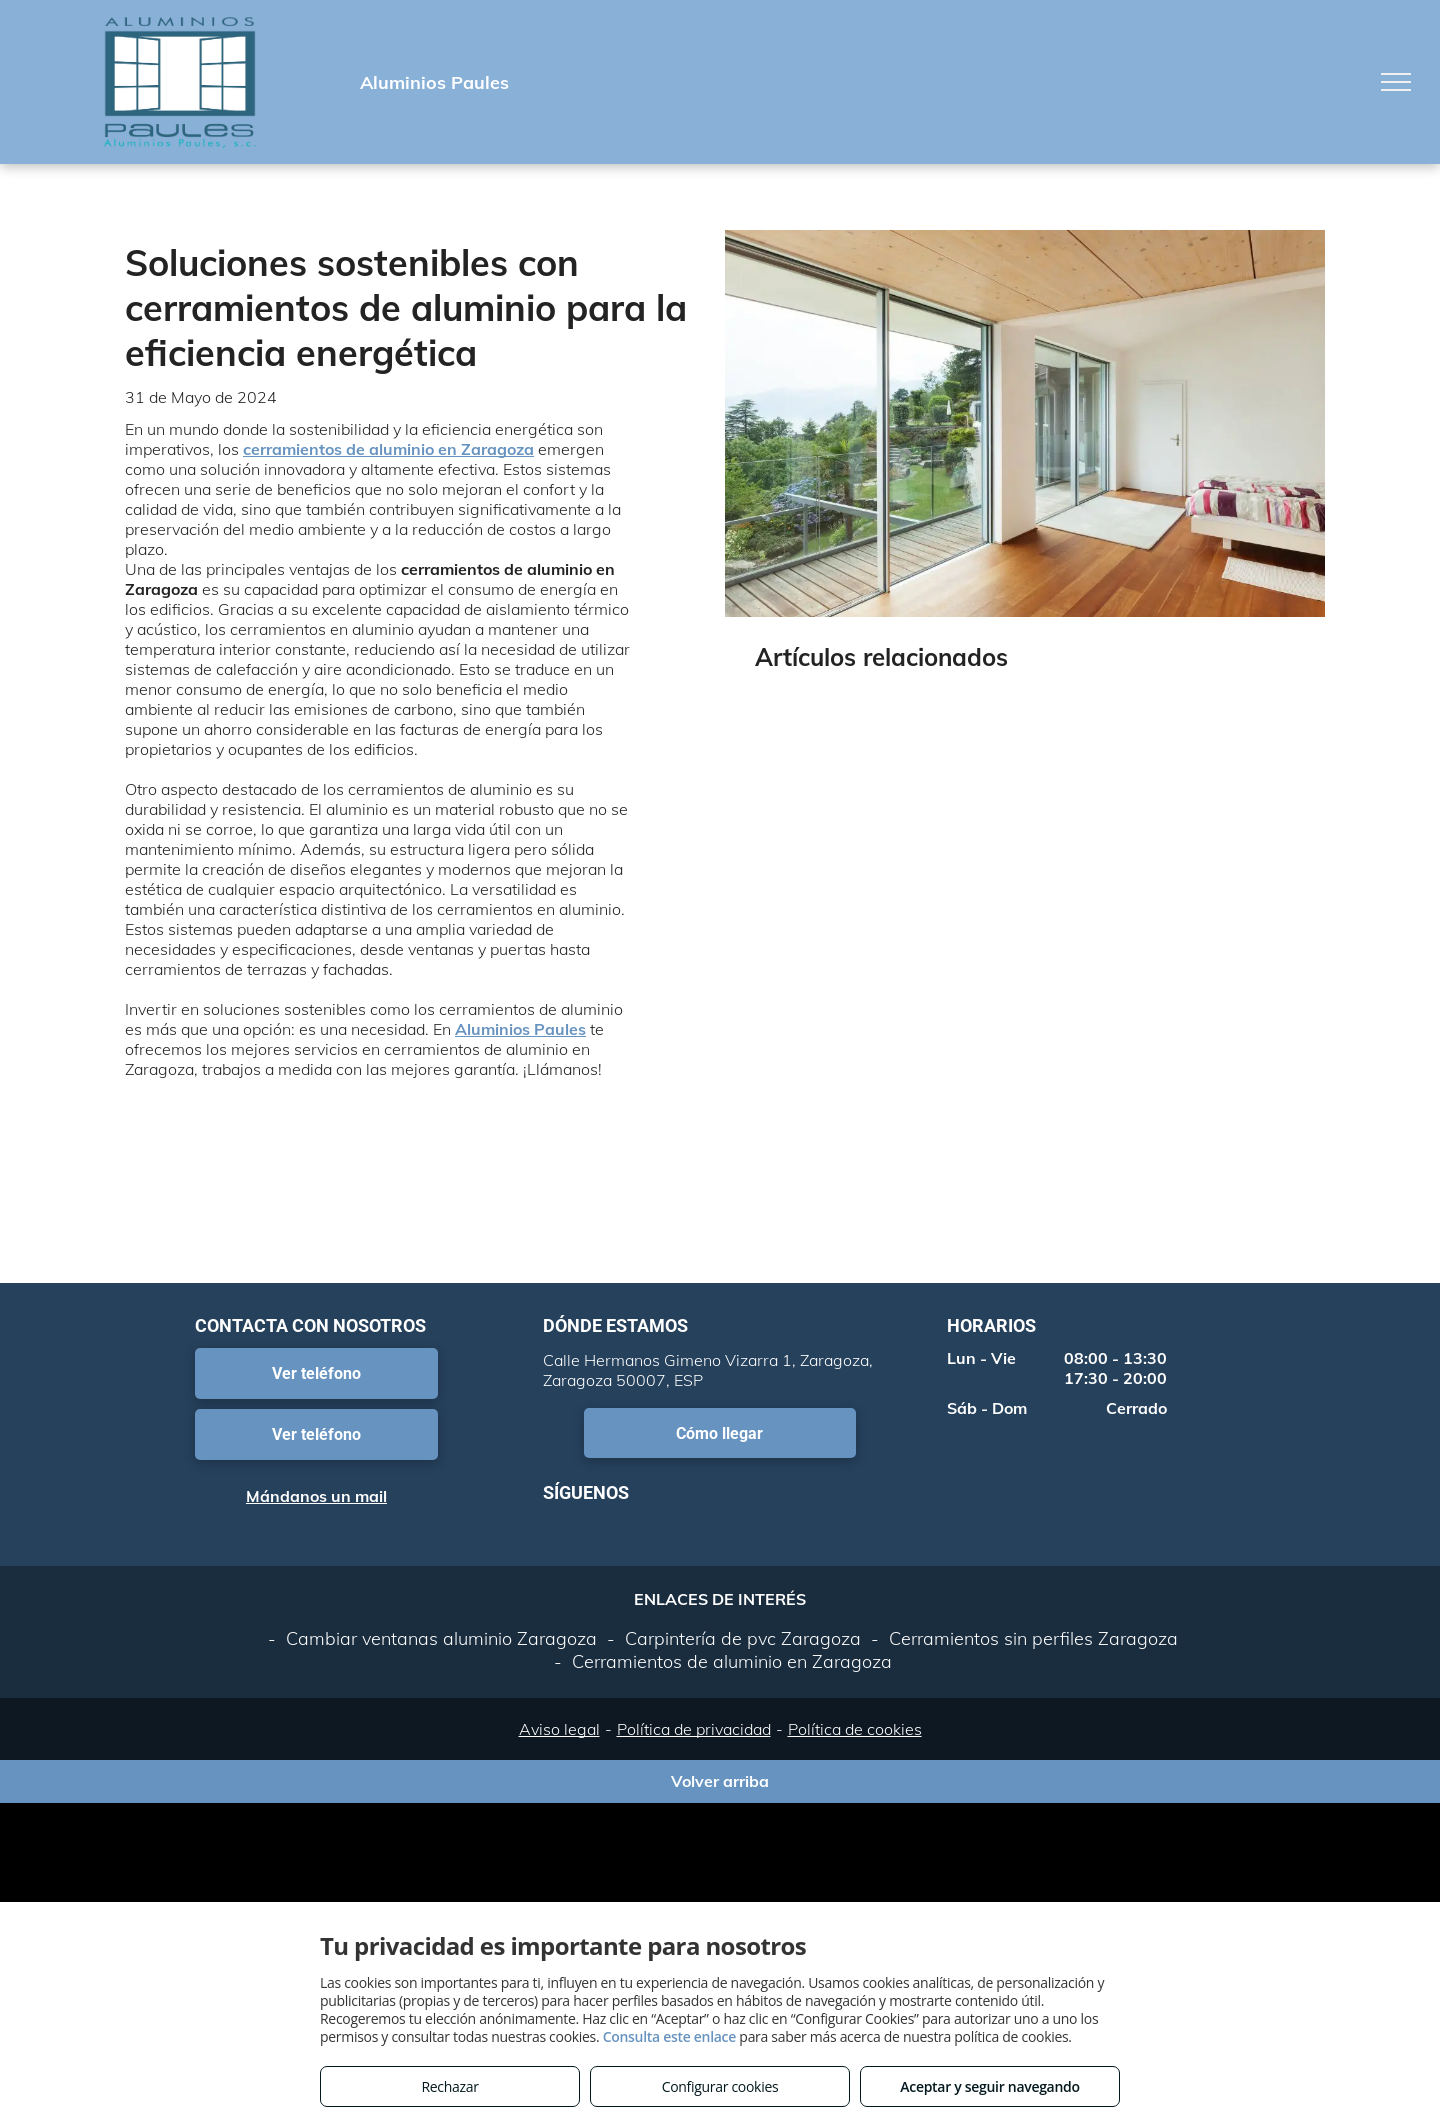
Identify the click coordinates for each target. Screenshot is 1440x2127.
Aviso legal (559, 1729)
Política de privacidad (694, 1729)
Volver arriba (720, 1781)
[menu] (1396, 82)
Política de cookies (855, 1729)
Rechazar (449, 2086)
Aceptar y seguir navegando (989, 2086)
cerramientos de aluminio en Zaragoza (388, 449)
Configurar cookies (720, 2086)
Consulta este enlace (669, 2036)
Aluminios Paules (520, 1029)
